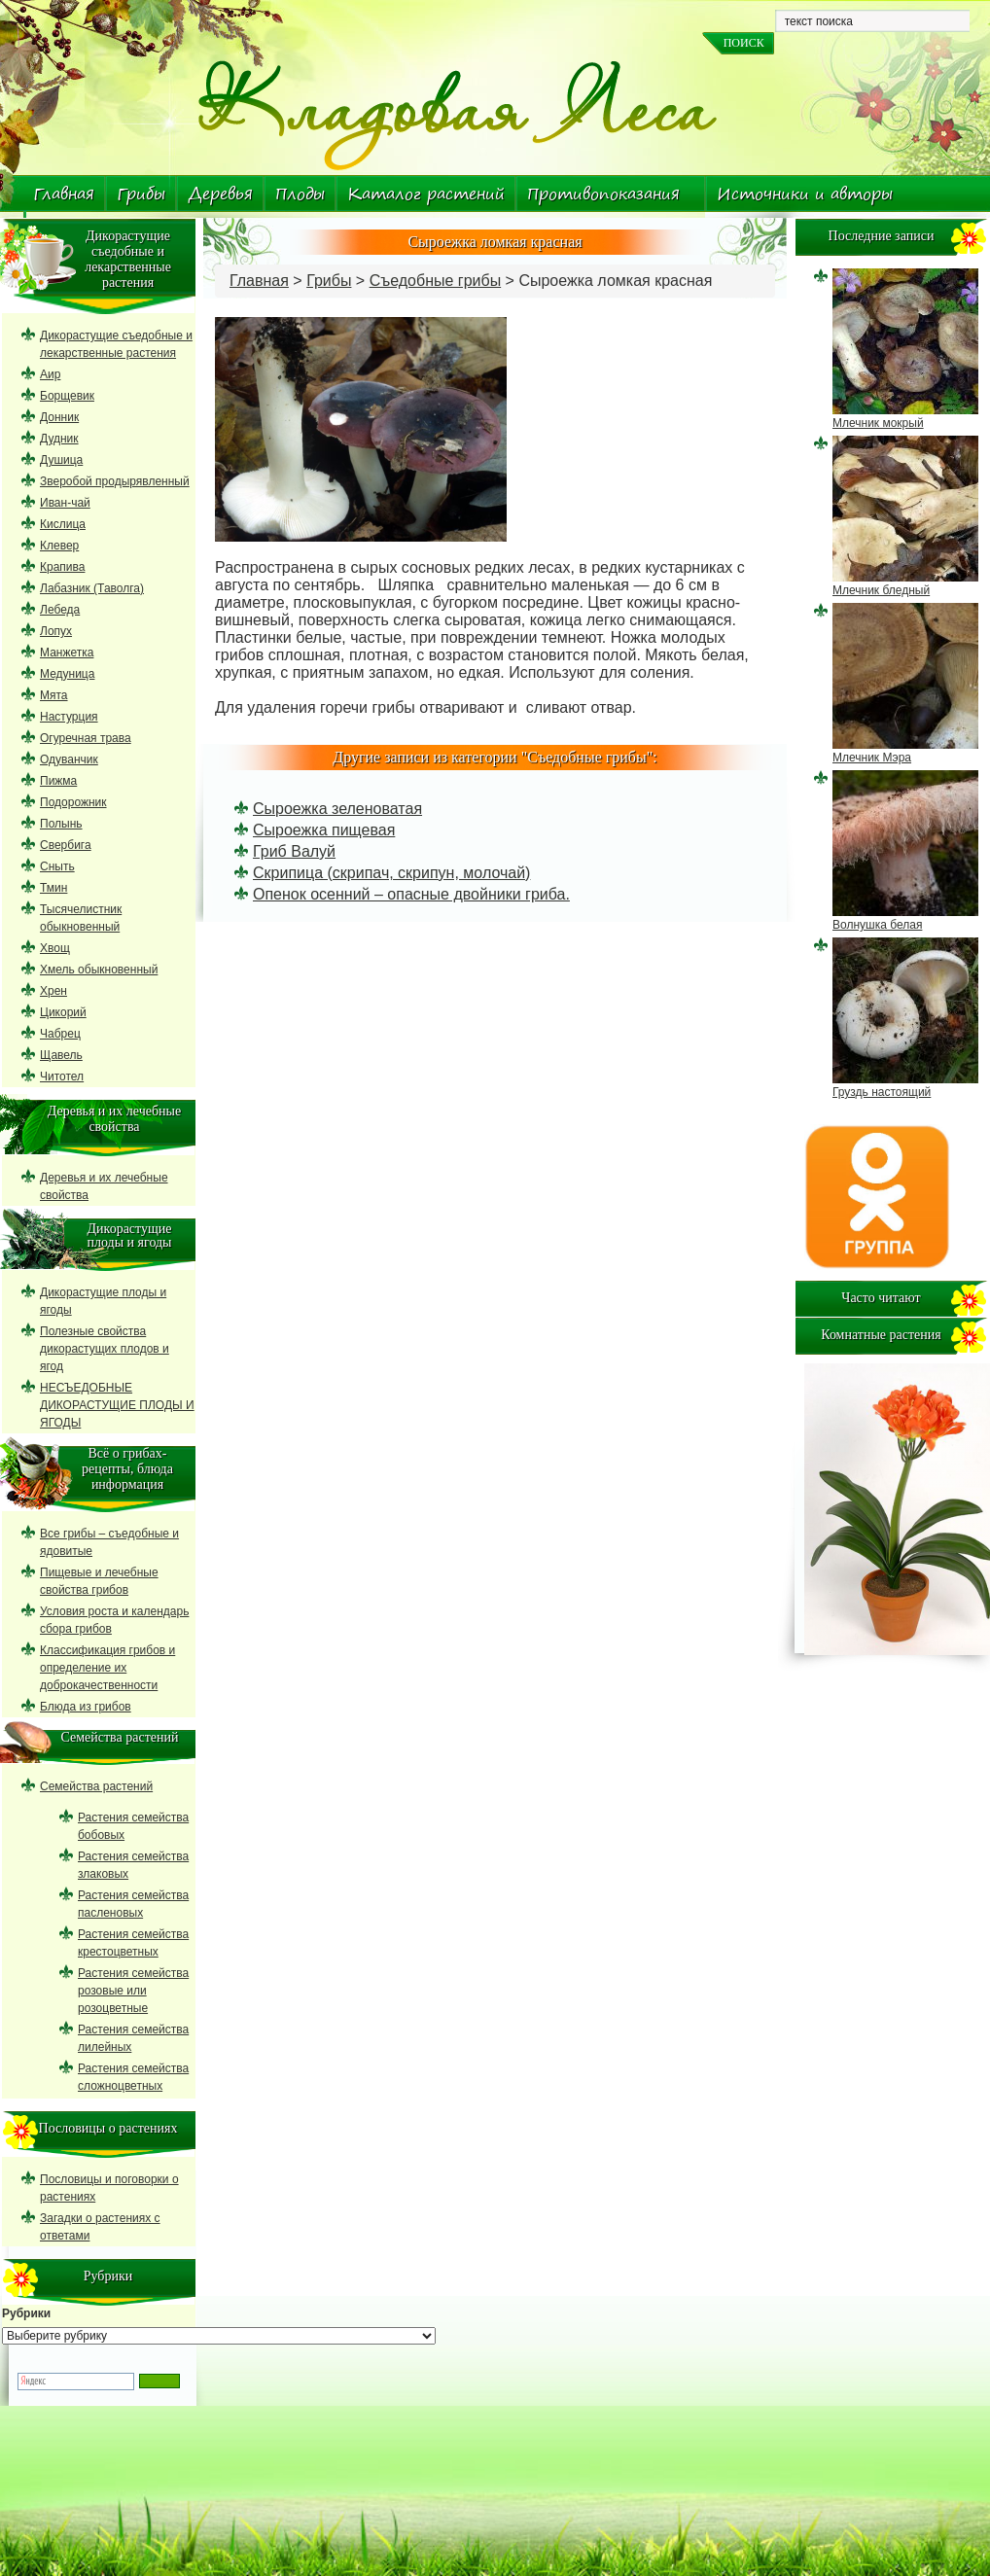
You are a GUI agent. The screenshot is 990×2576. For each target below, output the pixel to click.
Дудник (59, 438)
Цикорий (63, 1012)
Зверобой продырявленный (115, 481)
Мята (54, 695)
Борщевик (67, 396)
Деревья (220, 193)
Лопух (56, 631)
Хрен (53, 991)
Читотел (62, 1076)
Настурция (69, 716)
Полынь (61, 823)
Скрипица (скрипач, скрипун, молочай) (391, 873)
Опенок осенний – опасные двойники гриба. (411, 894)
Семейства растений (96, 1786)
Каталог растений (426, 193)
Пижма (58, 781)
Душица (61, 460)
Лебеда (60, 610)
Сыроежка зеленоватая (337, 808)
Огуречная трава (85, 738)
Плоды (300, 193)
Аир (50, 374)
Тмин (53, 888)
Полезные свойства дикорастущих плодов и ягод (104, 1348)
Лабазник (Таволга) (92, 588)
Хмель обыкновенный (99, 969)
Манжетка (66, 652)
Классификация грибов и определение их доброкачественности (107, 1667)
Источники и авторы (805, 193)
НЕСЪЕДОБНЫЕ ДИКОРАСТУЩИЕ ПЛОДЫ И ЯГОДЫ (117, 1405)
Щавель (61, 1055)
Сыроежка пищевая (324, 830)
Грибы (141, 193)
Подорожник (73, 802)
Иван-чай (65, 503)
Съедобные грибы (436, 280)
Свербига (65, 845)
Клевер (59, 545)
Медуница (67, 674)
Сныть (57, 866)
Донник (59, 417)
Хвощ (55, 948)
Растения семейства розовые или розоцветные (133, 1990)
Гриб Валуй (294, 851)
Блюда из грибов (85, 1706)
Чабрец (60, 1034)
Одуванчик (69, 759)
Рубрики (26, 2313)
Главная (63, 193)
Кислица (63, 524)
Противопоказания (603, 193)
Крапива (62, 567)
